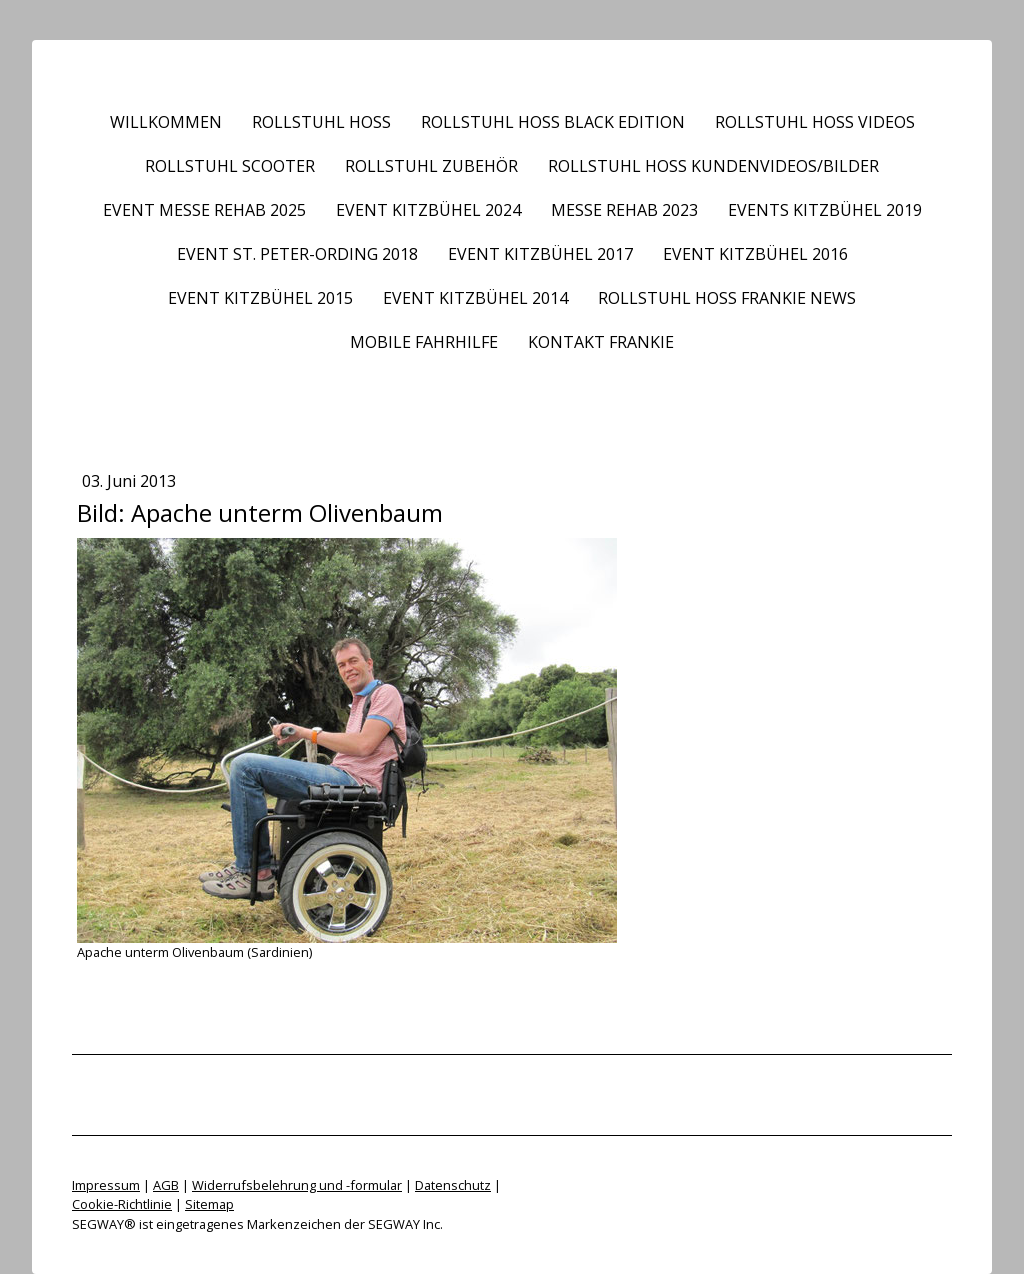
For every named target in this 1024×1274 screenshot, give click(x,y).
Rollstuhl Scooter (230, 166)
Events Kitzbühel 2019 (825, 210)
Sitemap (209, 1204)
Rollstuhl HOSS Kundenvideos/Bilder (713, 166)
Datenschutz (453, 1185)
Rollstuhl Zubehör (431, 166)
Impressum (106, 1185)
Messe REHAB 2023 (624, 210)
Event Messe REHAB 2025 (204, 210)
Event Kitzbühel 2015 (260, 298)
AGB (166, 1185)
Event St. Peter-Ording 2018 (297, 254)
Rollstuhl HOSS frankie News (727, 298)
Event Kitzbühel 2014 (475, 298)
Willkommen (166, 122)
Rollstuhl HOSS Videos (815, 122)
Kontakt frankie (601, 342)
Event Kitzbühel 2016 (755, 254)
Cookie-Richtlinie (122, 1204)
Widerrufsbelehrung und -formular (297, 1185)
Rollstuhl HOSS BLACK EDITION (553, 122)
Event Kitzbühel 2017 (540, 254)
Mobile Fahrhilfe (424, 342)
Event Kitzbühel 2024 (428, 210)
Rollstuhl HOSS (321, 122)
